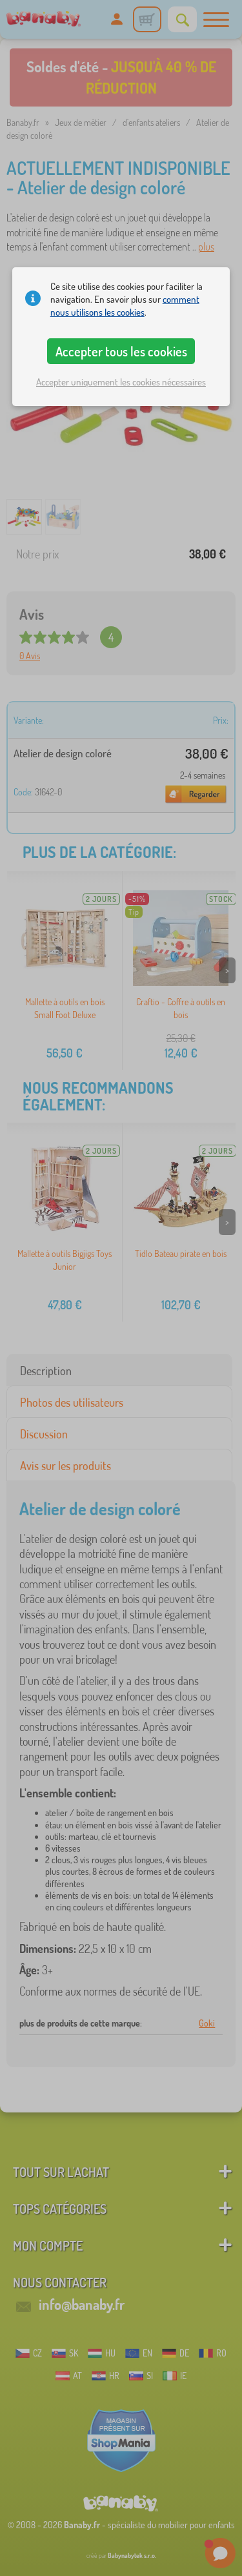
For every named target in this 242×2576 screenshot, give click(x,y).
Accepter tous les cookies (121, 351)
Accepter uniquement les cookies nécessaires (121, 382)
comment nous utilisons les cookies (124, 305)
